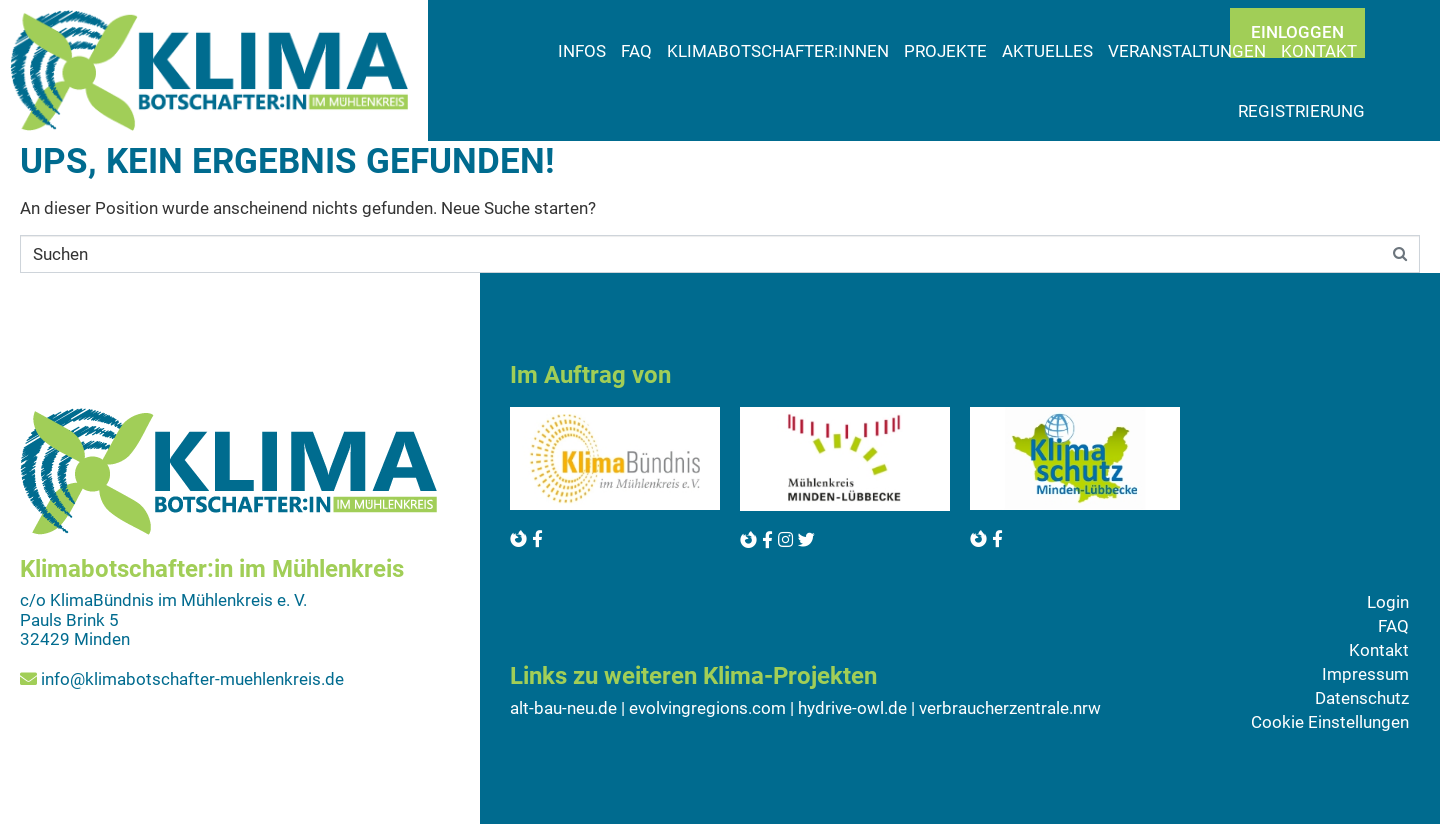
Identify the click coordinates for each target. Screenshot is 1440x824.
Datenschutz (1362, 698)
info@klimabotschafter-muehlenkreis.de (192, 679)
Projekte (945, 51)
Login (1388, 602)
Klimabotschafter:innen (778, 51)
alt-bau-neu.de (563, 708)
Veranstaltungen (1187, 51)
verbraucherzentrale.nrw (1010, 708)
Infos (582, 51)
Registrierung (1301, 111)
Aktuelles (1047, 51)
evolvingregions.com (707, 708)
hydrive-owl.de (852, 708)
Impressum (1365, 674)
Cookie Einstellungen (1330, 722)
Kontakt (1379, 650)
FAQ (636, 51)
